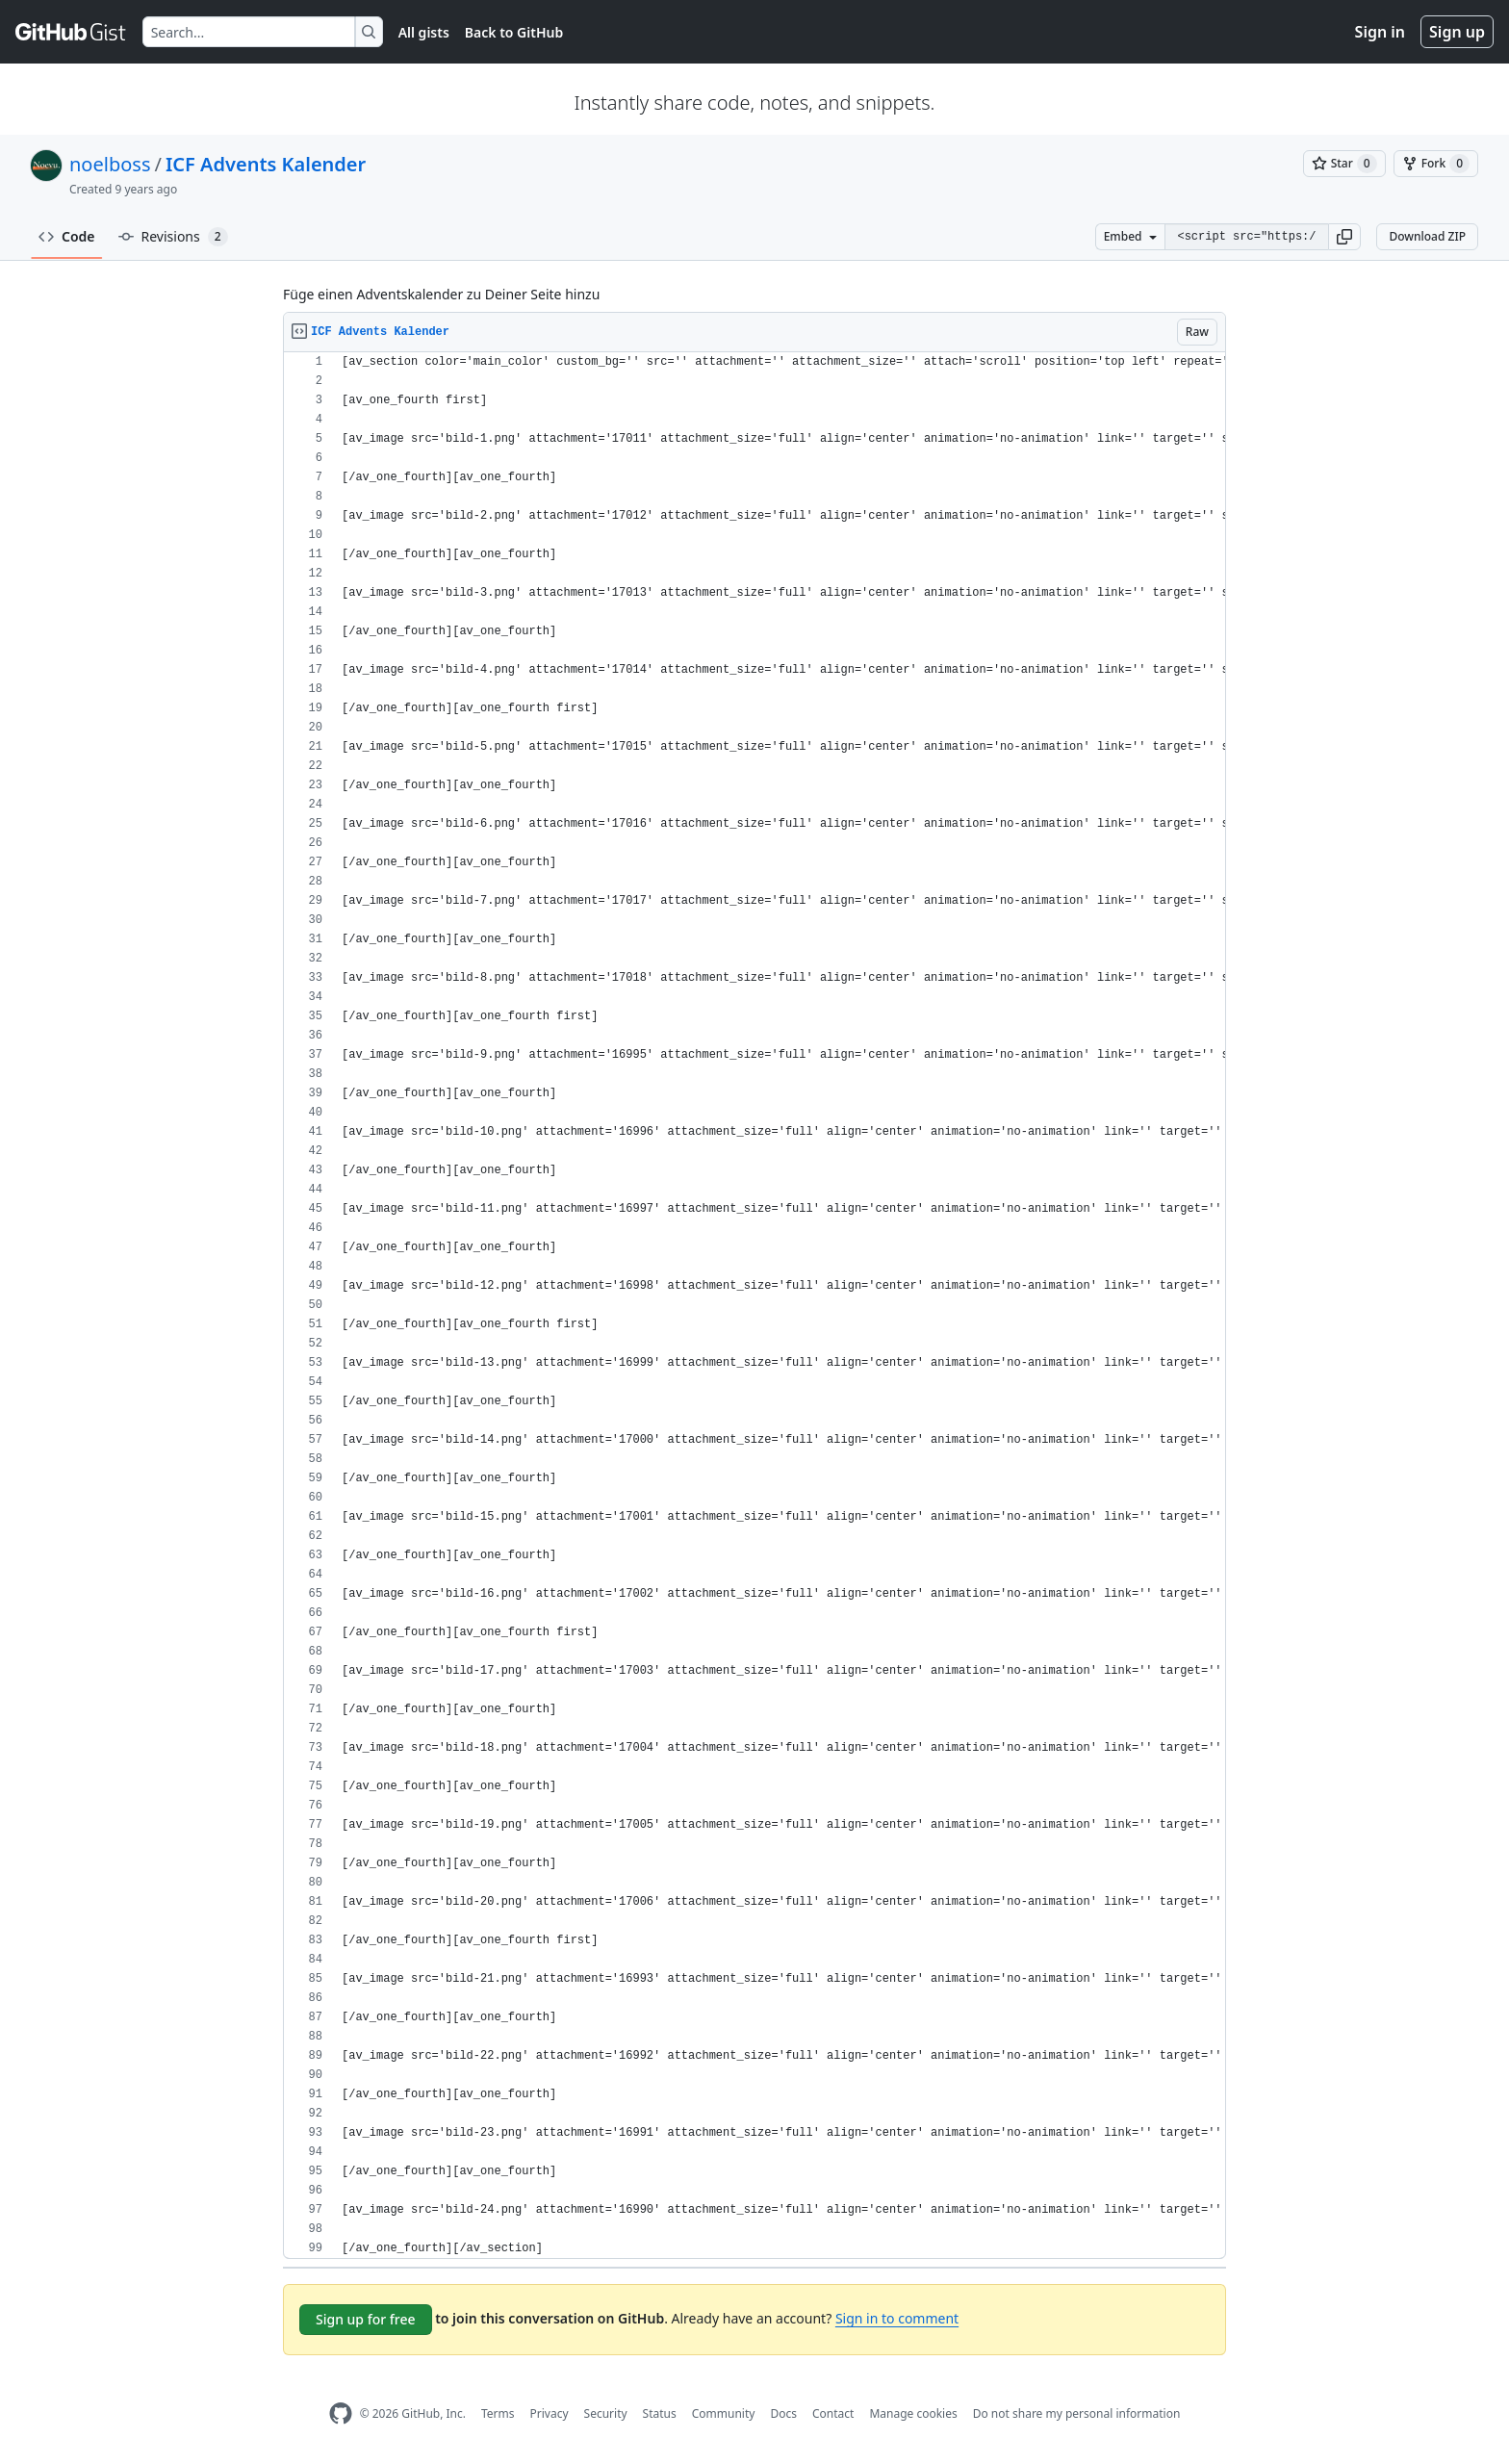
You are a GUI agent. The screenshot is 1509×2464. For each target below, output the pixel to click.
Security (605, 2413)
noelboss (109, 164)
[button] (1344, 236)
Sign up (1457, 31)
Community (723, 2413)
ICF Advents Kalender (266, 164)
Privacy (549, 2413)
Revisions (173, 236)
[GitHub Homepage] (340, 2413)
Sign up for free (366, 2319)
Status (660, 2413)
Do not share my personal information (1077, 2413)
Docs (783, 2413)
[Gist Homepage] (71, 31)
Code (66, 236)
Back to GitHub (514, 32)
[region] (754, 1305)
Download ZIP (1427, 236)
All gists (423, 32)
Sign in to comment (897, 2318)
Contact (833, 2413)
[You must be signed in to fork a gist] (1436, 163)
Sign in (1380, 31)
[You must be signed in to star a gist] (1344, 163)
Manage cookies (913, 2413)
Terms (498, 2413)
